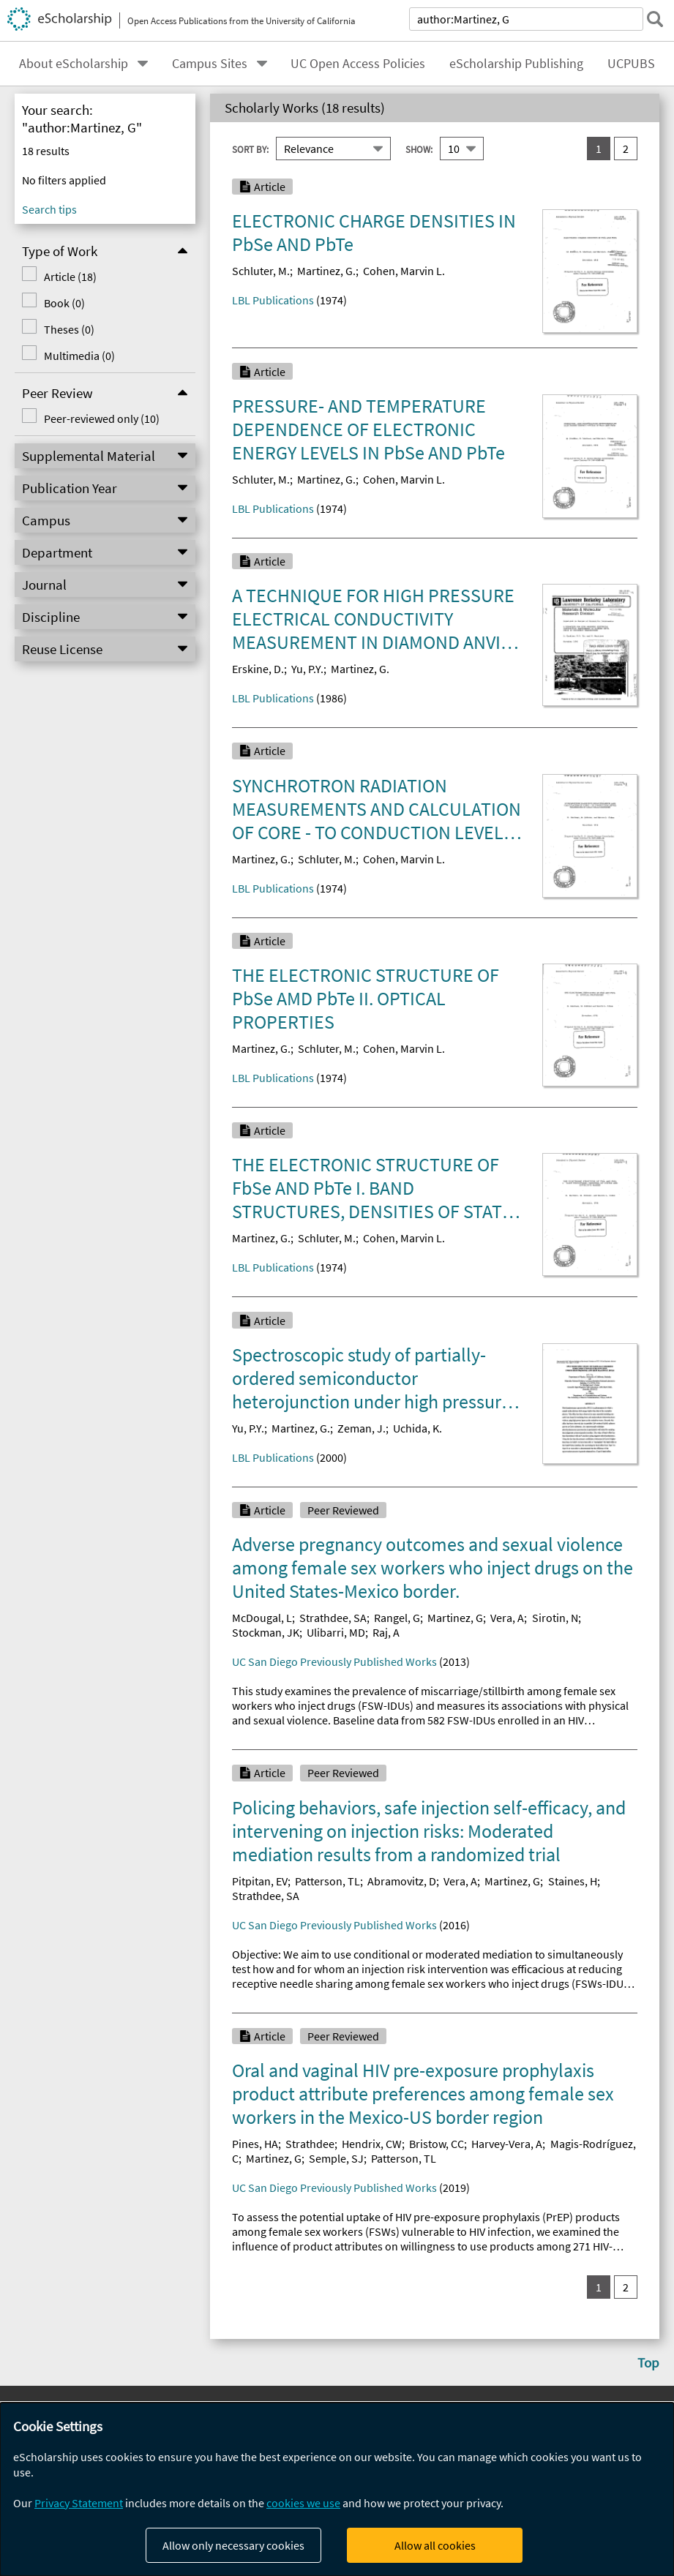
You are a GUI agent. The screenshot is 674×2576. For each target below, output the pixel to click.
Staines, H (572, 1881)
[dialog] (337, 2489)
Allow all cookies (435, 2545)
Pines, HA (255, 2143)
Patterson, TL (327, 1881)
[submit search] (655, 19)
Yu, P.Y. (307, 668)
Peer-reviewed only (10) (102, 418)
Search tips (49, 209)
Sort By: (250, 148)
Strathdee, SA (333, 1617)
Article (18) (70, 276)
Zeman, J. (361, 1428)
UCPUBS (631, 64)
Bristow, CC (436, 2143)
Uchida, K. (417, 1428)
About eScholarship (73, 64)
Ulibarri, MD (336, 1632)
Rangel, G (397, 1617)
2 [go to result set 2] (626, 148)
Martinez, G (455, 1617)
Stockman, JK (265, 1632)
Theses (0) (69, 329)
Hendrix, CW (372, 2143)
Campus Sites (209, 64)
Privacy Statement (78, 2503)
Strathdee (309, 2143)
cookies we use (303, 2503)
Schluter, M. (261, 270)
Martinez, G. (326, 270)
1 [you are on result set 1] (599, 148)
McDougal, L (262, 1617)
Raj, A (386, 1632)
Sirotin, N (555, 1617)
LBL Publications (273, 300)
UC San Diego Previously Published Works (334, 1661)
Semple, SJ (336, 2158)
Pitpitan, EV (260, 1881)
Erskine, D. (258, 668)
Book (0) (64, 303)
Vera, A (507, 1617)
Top (648, 2362)
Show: (419, 148)
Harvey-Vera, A (506, 2143)
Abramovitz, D (401, 1881)
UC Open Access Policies (358, 64)
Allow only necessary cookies (233, 2545)
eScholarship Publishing (516, 64)
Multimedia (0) (79, 355)
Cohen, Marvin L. (404, 270)
